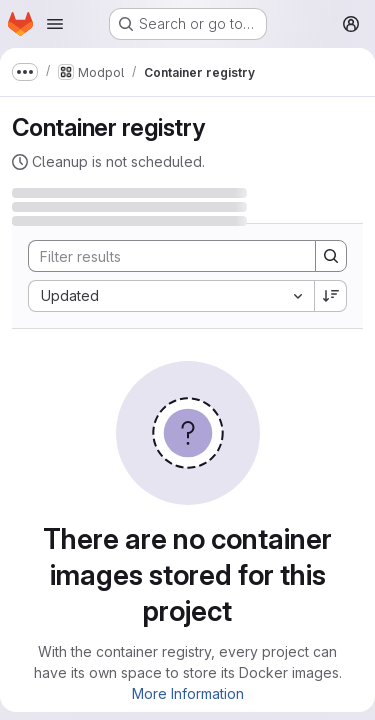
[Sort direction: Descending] (331, 296)
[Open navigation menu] (55, 24)
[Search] (162, 256)
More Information (188, 693)
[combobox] (171, 296)
